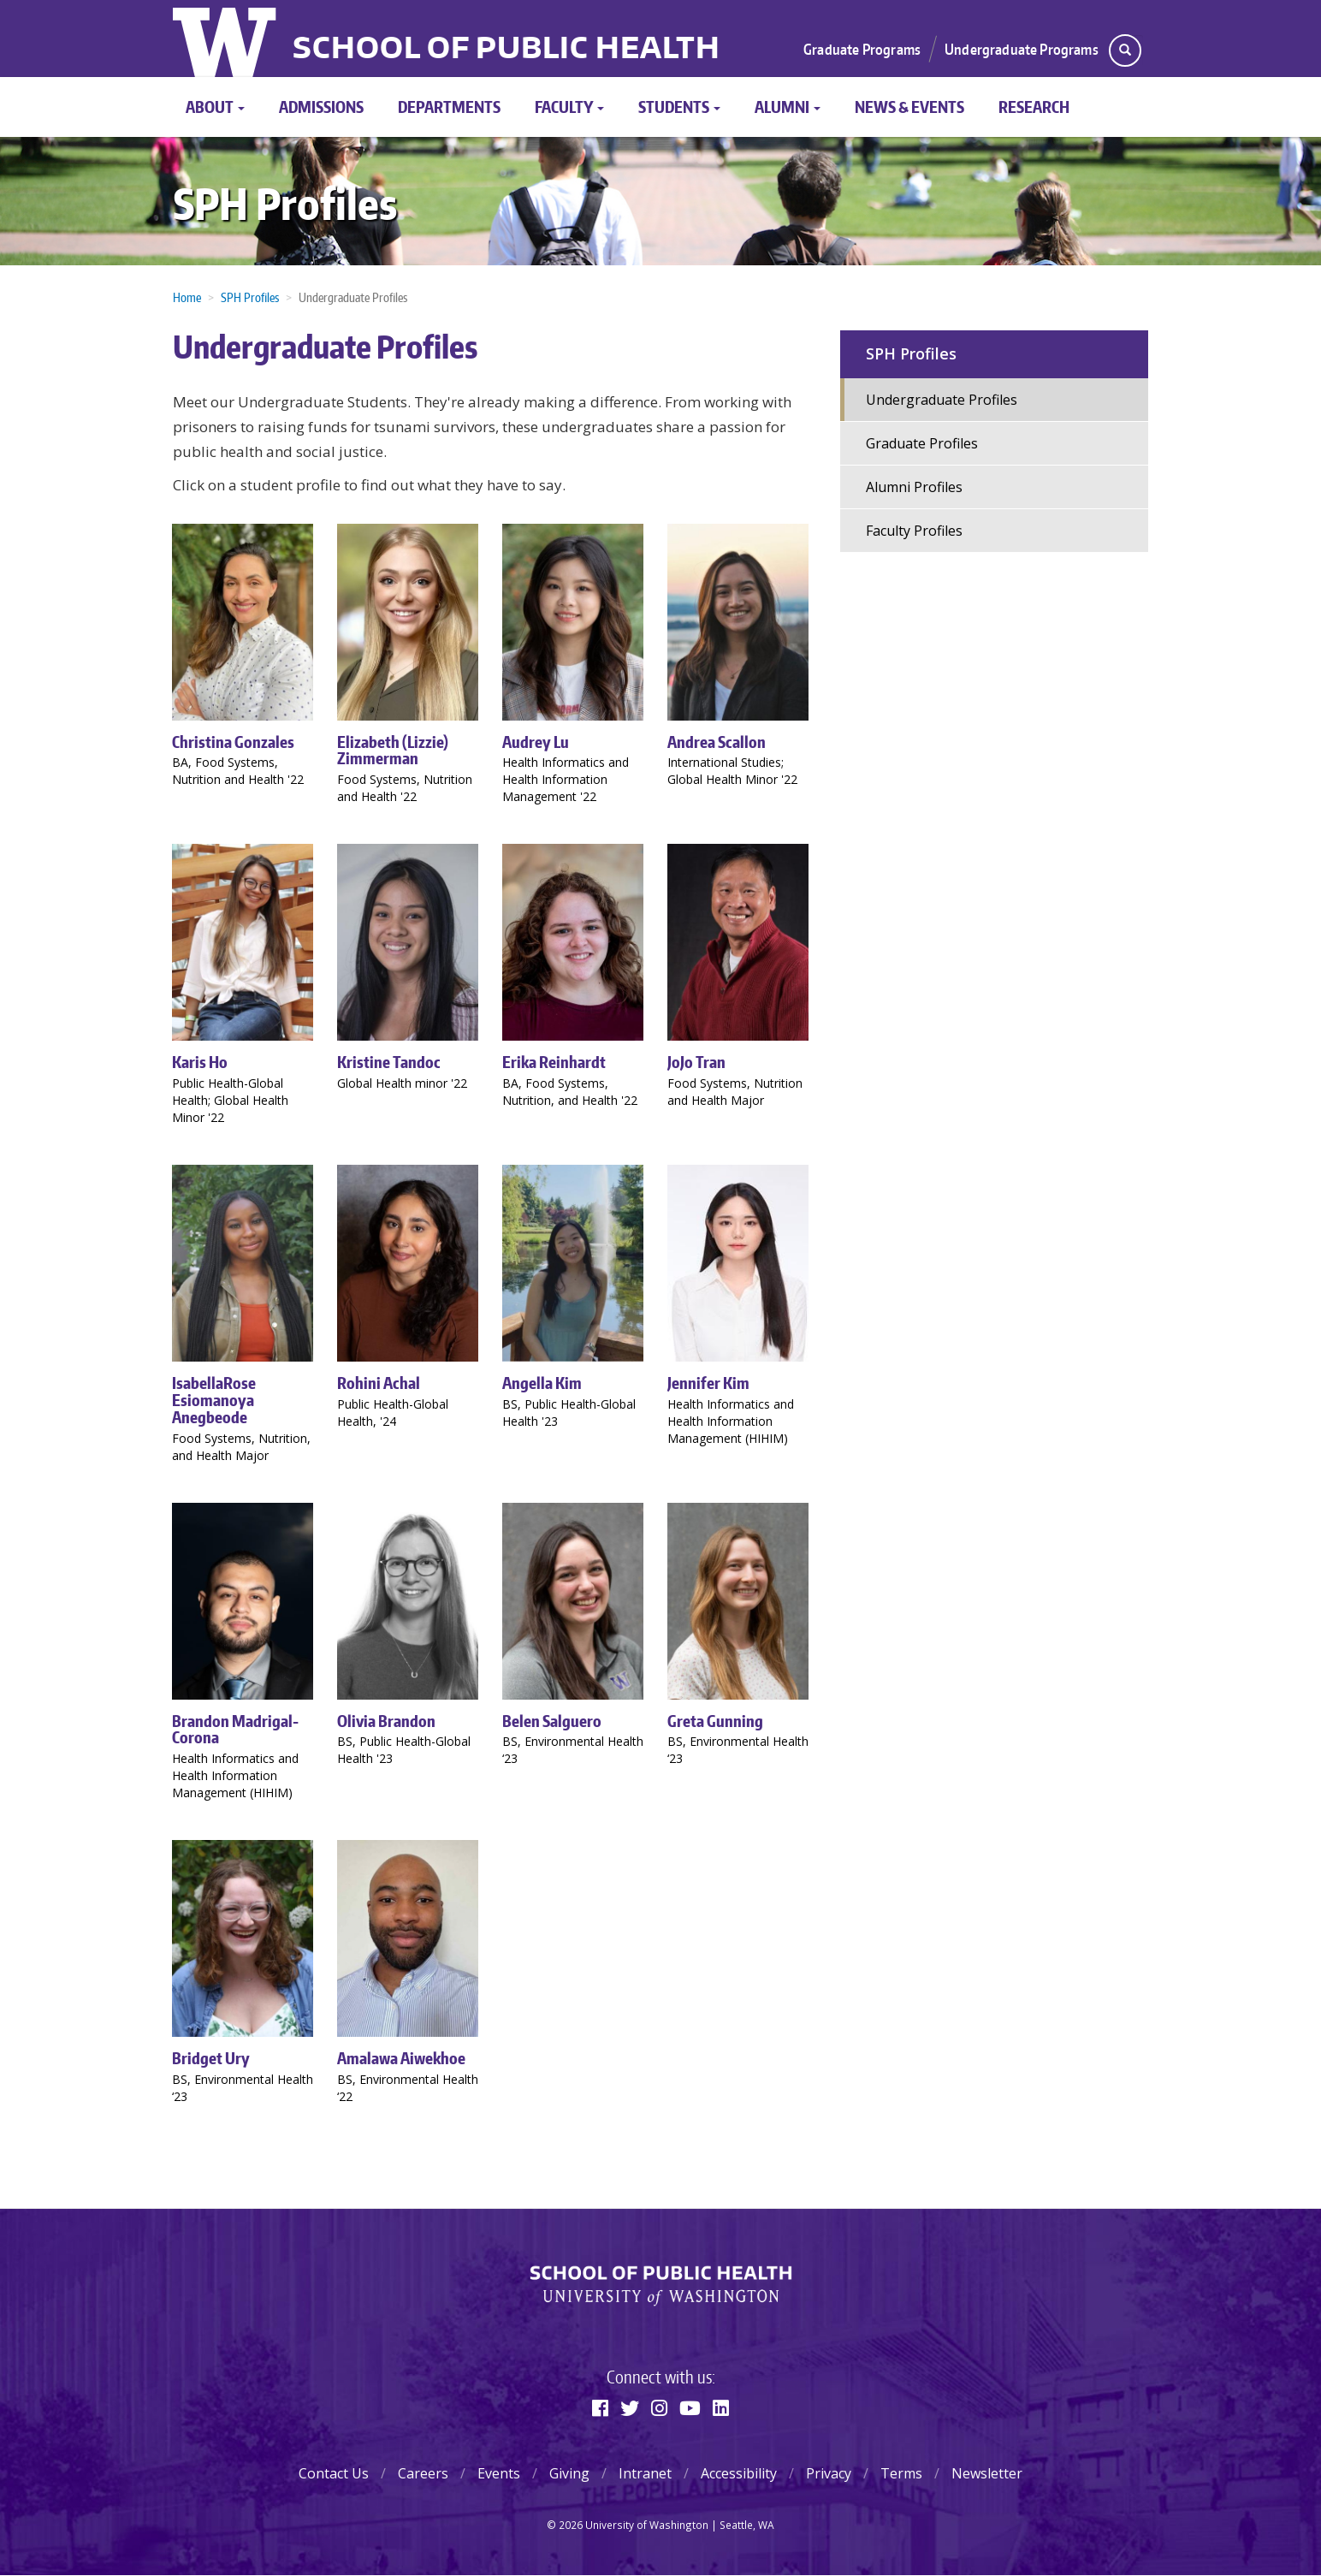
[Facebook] (600, 2407)
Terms (901, 2473)
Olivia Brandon (386, 1720)
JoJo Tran (696, 1061)
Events (498, 2473)
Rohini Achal (378, 1382)
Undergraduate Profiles (941, 399)
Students (679, 106)
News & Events (909, 106)
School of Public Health (506, 49)
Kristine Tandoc (389, 1061)
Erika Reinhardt (554, 1061)
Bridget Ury (211, 2058)
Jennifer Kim (708, 1382)
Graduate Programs (862, 48)
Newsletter (986, 2473)
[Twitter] (629, 2407)
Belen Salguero (551, 1720)
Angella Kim (542, 1382)
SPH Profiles (285, 203)
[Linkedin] (721, 2407)
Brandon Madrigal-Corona (235, 1729)
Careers (423, 2473)
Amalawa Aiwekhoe (401, 2058)
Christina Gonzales (233, 741)
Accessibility (739, 2473)
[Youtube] (690, 2407)
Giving (569, 2473)
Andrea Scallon (716, 741)
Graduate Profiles (922, 443)
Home (187, 297)
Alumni (787, 106)
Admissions (321, 106)
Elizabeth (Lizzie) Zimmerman (392, 750)
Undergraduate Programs (1022, 48)
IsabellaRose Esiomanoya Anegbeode (214, 1400)
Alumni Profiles (914, 487)
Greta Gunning (715, 1720)
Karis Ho (200, 1061)
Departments (449, 106)
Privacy (828, 2473)
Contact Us (334, 2473)
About (215, 106)
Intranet (645, 2473)
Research (1033, 106)
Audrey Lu (535, 741)
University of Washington (226, 38)
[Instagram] (659, 2407)
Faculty (569, 106)
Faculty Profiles (914, 530)
